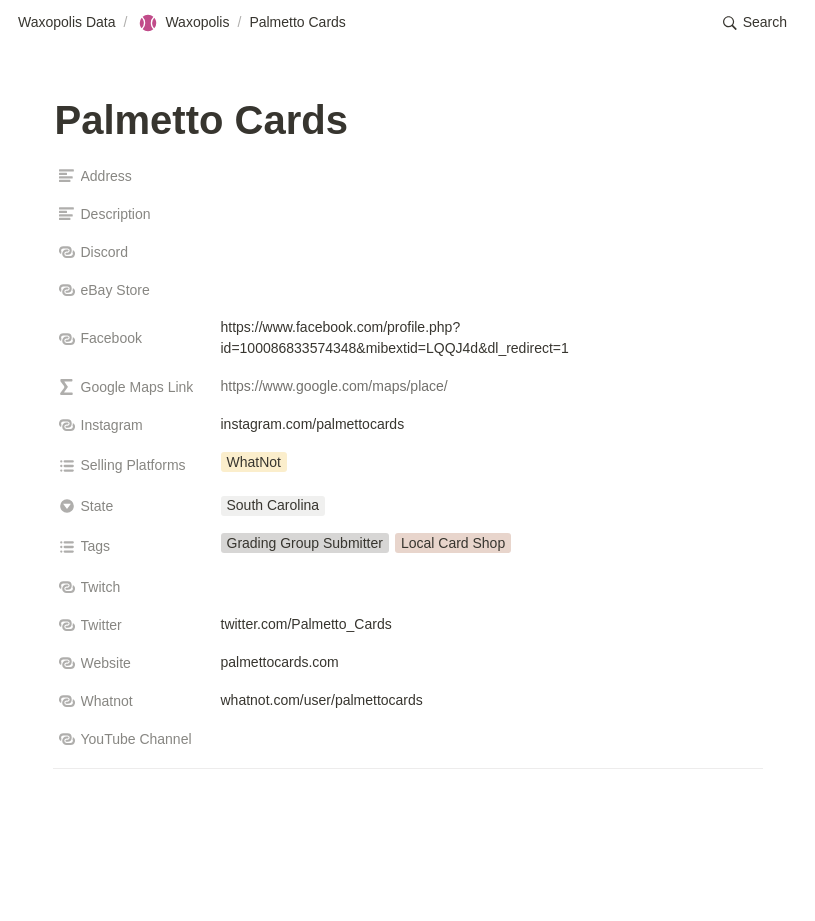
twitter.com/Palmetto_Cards (306, 624)
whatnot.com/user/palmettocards (322, 700)
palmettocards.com (280, 662)
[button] (755, 23)
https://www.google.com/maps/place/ (334, 386)
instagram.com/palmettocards (313, 424)
